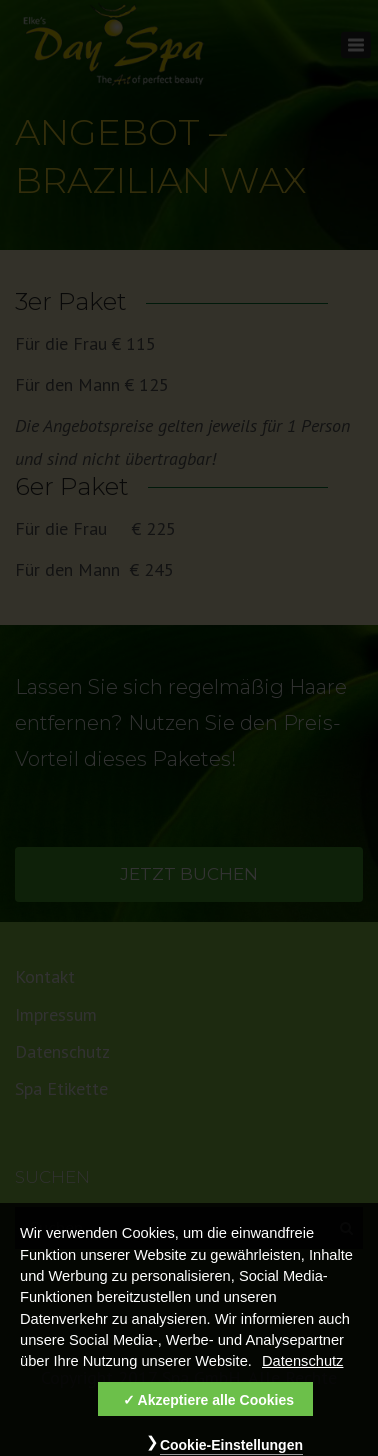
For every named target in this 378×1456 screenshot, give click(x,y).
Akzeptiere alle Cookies (216, 1410)
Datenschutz (302, 1371)
